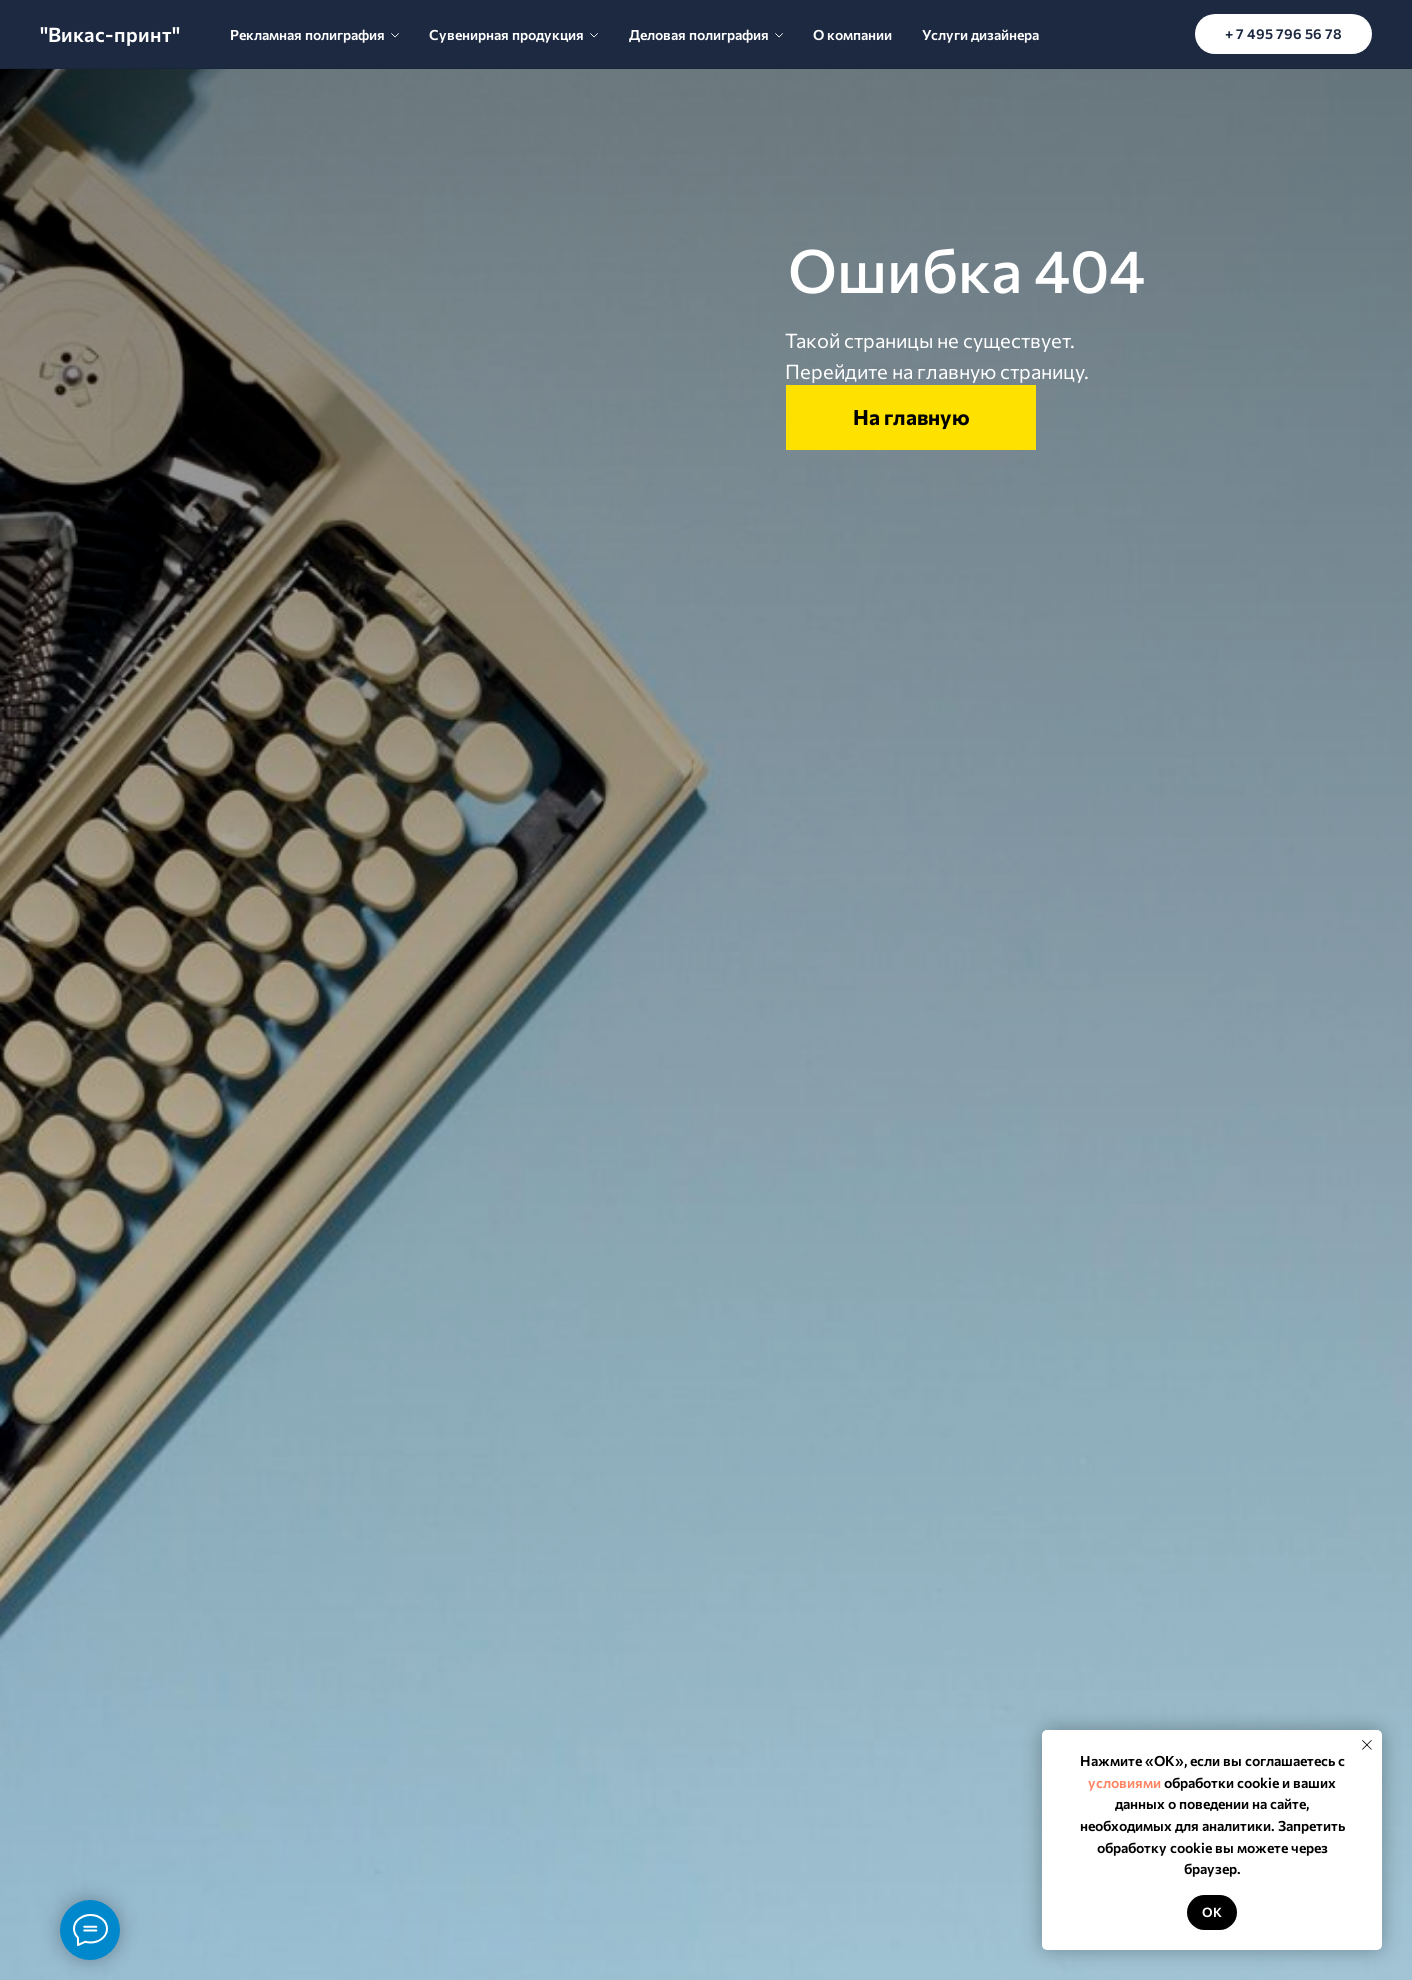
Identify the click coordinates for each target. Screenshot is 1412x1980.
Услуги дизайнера (980, 34)
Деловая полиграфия (699, 34)
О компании (852, 34)
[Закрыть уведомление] (1367, 1745)
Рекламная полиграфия (307, 34)
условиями (1124, 1782)
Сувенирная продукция (506, 34)
